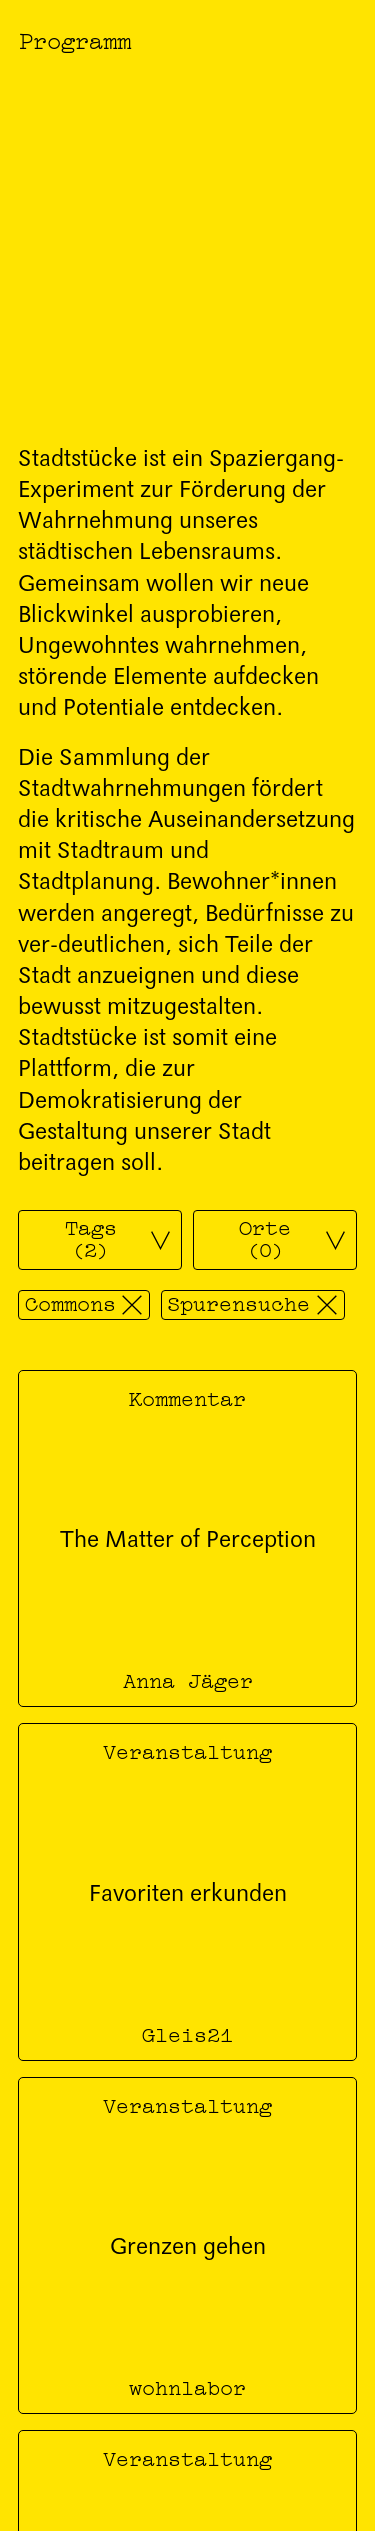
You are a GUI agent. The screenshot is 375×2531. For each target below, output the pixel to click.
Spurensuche (238, 1302)
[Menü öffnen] (341, 39)
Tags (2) (91, 1236)
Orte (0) (265, 1236)
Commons (70, 1302)
